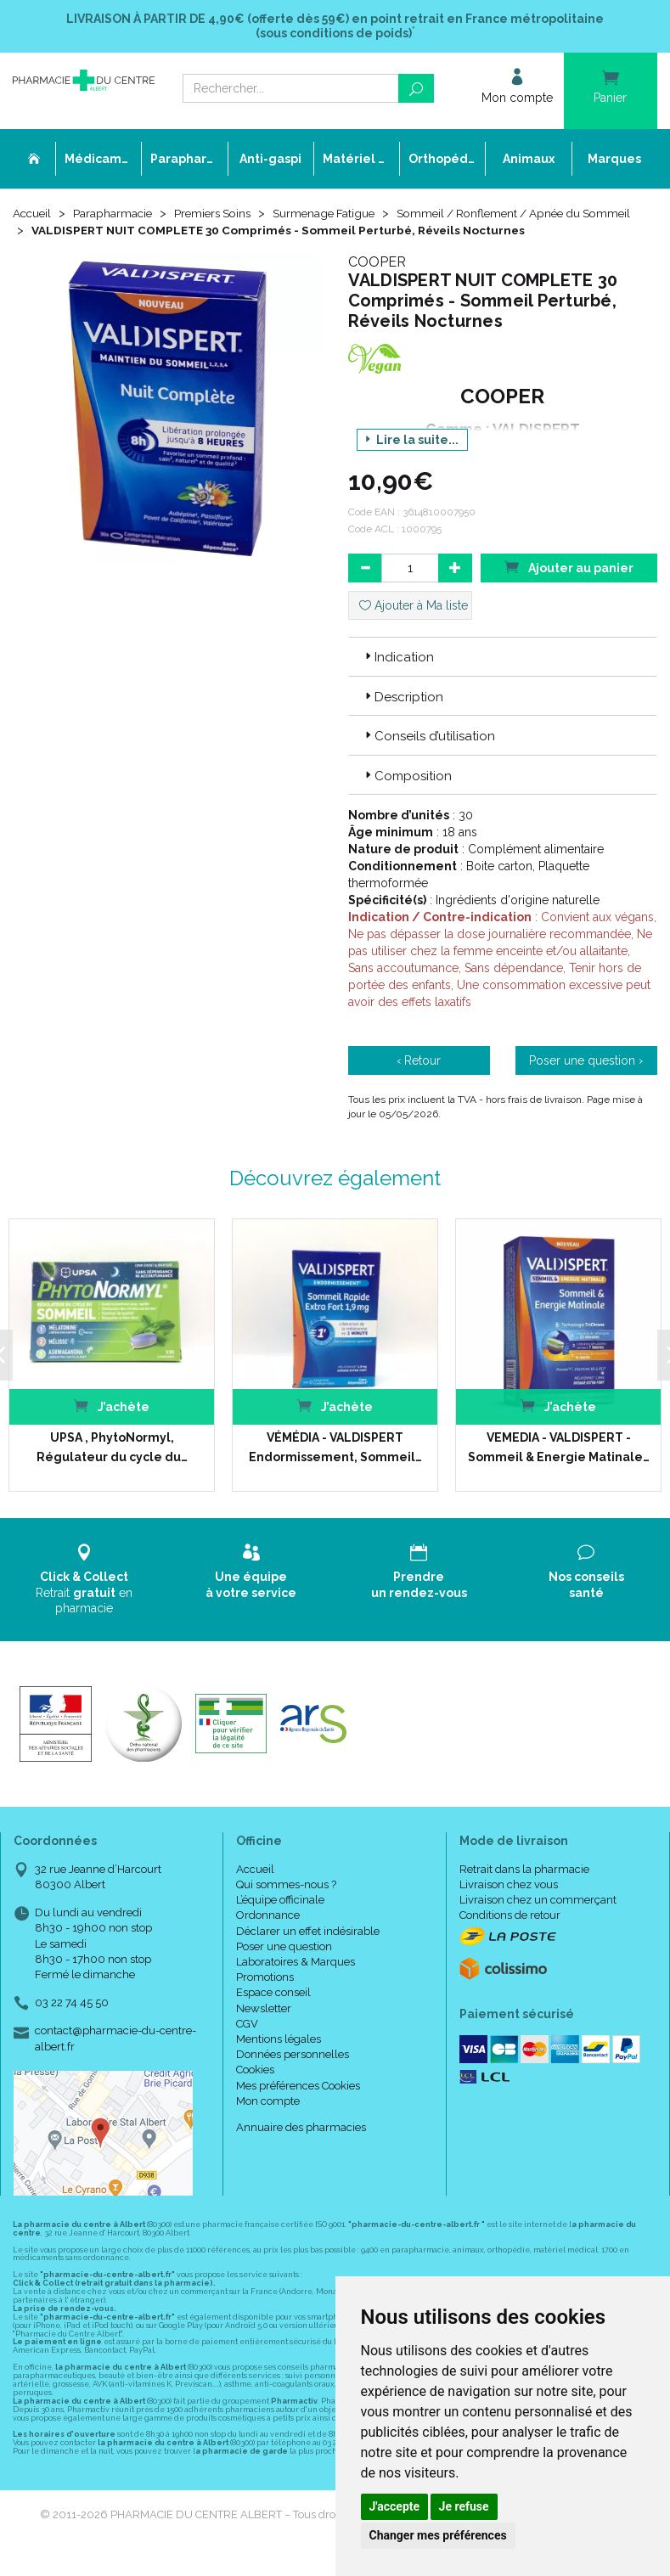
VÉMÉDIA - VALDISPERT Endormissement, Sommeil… (334, 1464)
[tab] (503, 674)
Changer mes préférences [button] (438, 2535)
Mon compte (268, 2118)
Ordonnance (268, 1932)
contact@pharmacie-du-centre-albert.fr (115, 2055)
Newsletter (263, 2025)
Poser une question (284, 1964)
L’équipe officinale (280, 1917)
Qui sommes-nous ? (286, 1902)
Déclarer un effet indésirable (308, 1948)
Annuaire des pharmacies (301, 2145)
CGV (247, 2041)
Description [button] (402, 715)
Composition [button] (407, 793)
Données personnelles (292, 2072)
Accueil (33, 214)
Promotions (265, 1994)
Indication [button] (398, 675)
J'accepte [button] (394, 2506)
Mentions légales (278, 2056)
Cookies (255, 2087)
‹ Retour (419, 1078)
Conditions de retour (509, 1932)
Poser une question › (586, 1078)
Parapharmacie (116, 214)
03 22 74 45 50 (72, 2020)
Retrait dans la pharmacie (524, 1887)
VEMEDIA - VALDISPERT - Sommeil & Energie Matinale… (558, 1464)
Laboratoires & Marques (295, 1979)
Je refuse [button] (464, 2506)
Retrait (84, 1596)
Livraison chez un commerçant (538, 1917)
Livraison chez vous (508, 1902)
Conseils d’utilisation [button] (428, 754)
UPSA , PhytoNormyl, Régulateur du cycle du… (111, 1464)
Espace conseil (273, 2010)
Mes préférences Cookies (298, 2102)
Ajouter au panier (568, 585)
